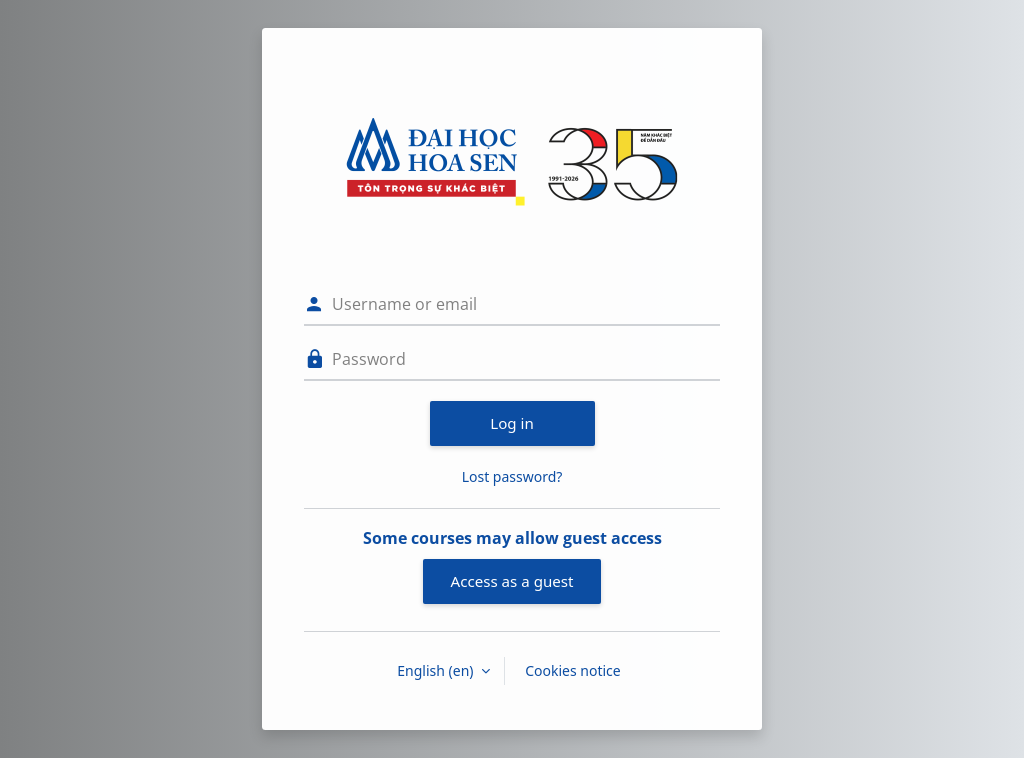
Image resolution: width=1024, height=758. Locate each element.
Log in (512, 423)
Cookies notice (573, 670)
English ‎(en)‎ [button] (437, 670)
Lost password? (512, 476)
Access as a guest (512, 581)
